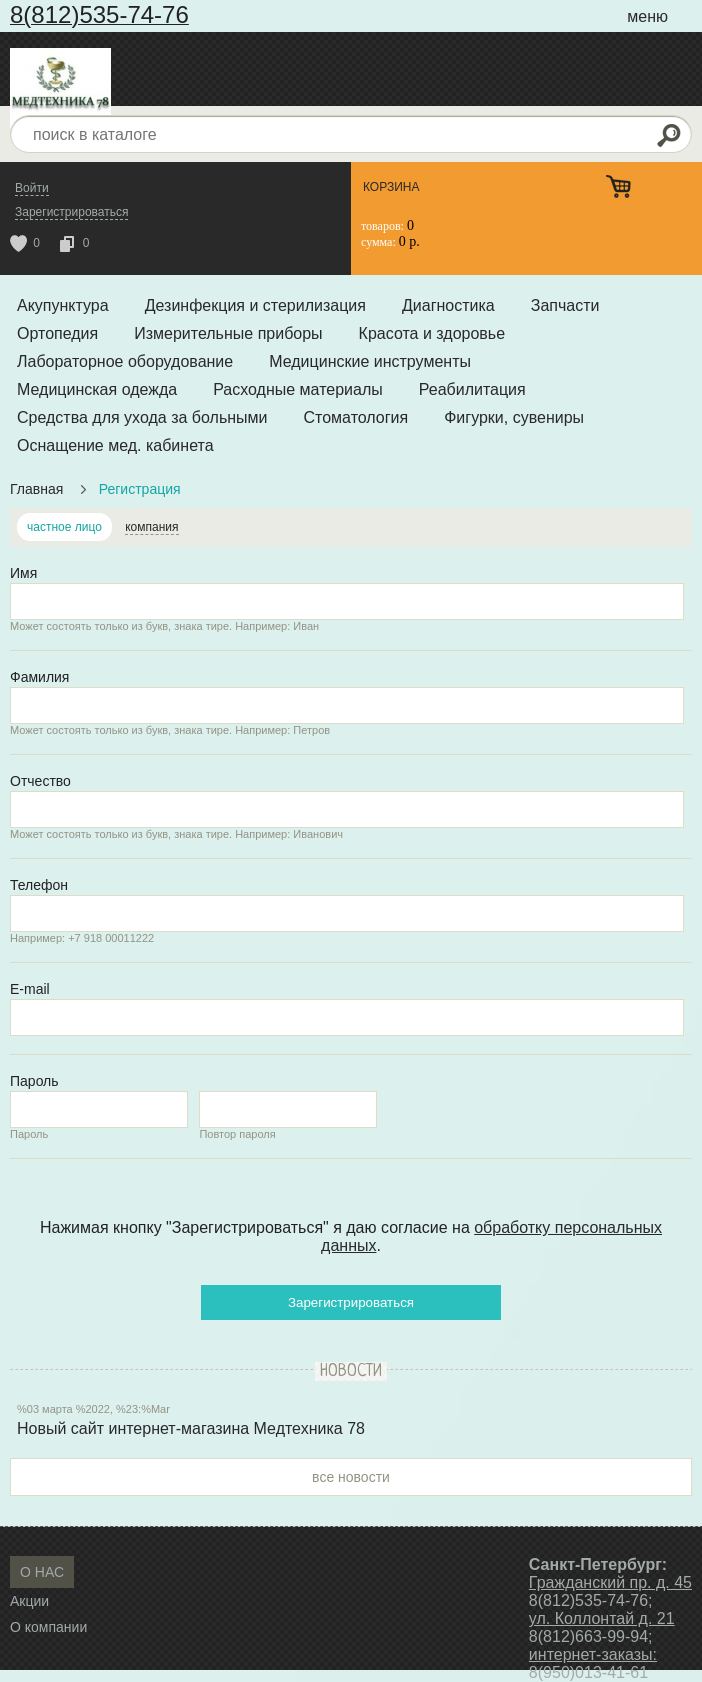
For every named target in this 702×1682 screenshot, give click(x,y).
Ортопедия (57, 333)
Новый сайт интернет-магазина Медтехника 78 (191, 1428)
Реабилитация (472, 389)
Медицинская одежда (97, 389)
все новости (351, 1477)
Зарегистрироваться (351, 1302)
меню (647, 16)
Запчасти (565, 305)
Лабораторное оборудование (125, 361)
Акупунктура (63, 305)
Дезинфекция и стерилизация (255, 305)
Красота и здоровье (432, 333)
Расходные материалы (298, 389)
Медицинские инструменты (370, 361)
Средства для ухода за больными (142, 417)
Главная (36, 489)
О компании (48, 1627)
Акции (29, 1601)
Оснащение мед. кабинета (115, 445)
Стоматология (356, 417)
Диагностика (448, 305)
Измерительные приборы (228, 333)
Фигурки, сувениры (514, 417)
